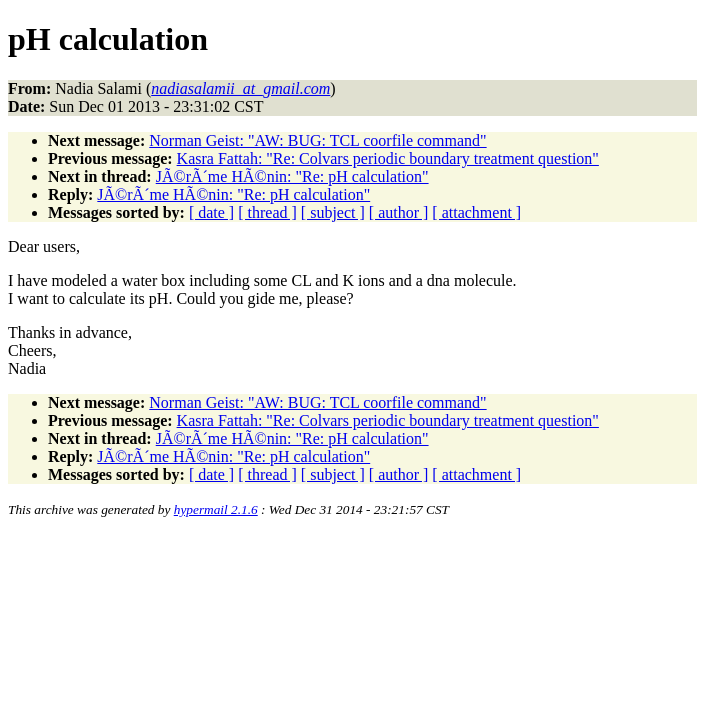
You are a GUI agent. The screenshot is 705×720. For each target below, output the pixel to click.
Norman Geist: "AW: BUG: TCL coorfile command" (317, 140)
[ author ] (399, 212)
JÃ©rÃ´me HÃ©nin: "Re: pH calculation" (292, 176)
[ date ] (211, 212)
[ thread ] (267, 212)
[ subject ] (333, 212)
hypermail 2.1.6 (216, 509)
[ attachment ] (476, 212)
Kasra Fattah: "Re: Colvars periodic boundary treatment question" (388, 158)
